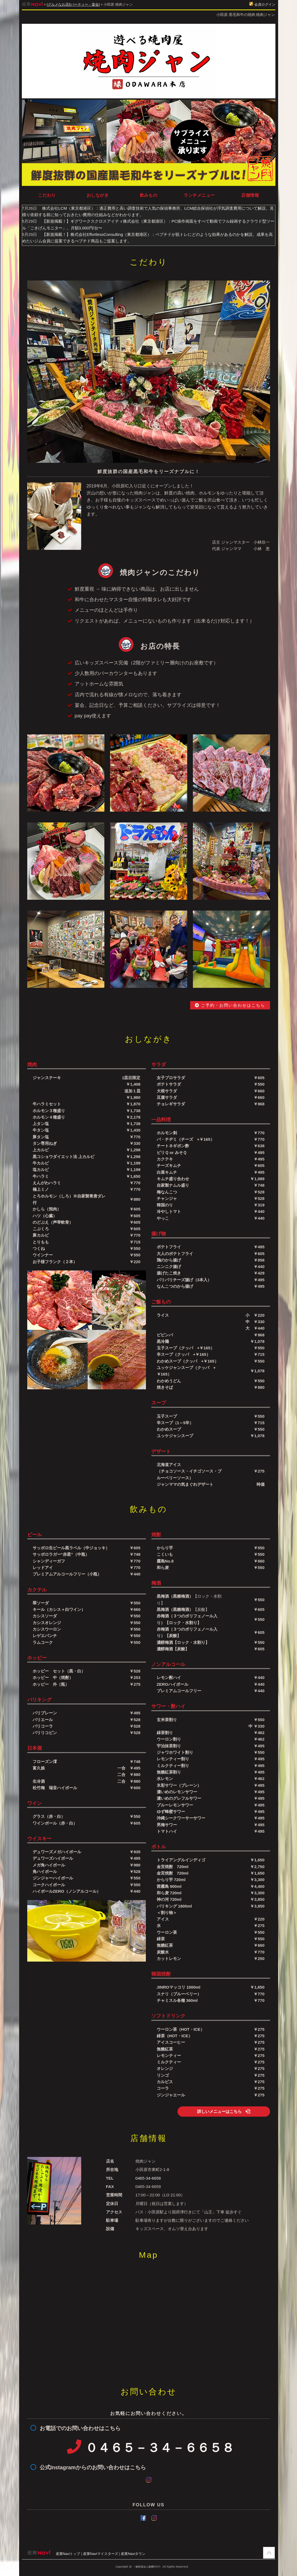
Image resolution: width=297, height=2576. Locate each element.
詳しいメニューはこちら (223, 2111)
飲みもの (149, 195)
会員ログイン (262, 4)
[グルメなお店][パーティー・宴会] (73, 4)
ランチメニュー (199, 195)
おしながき (98, 195)
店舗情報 (250, 195)
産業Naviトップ (68, 2554)
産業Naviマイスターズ (100, 2554)
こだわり (47, 195)
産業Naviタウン (133, 2554)
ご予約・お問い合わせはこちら (230, 1005)
